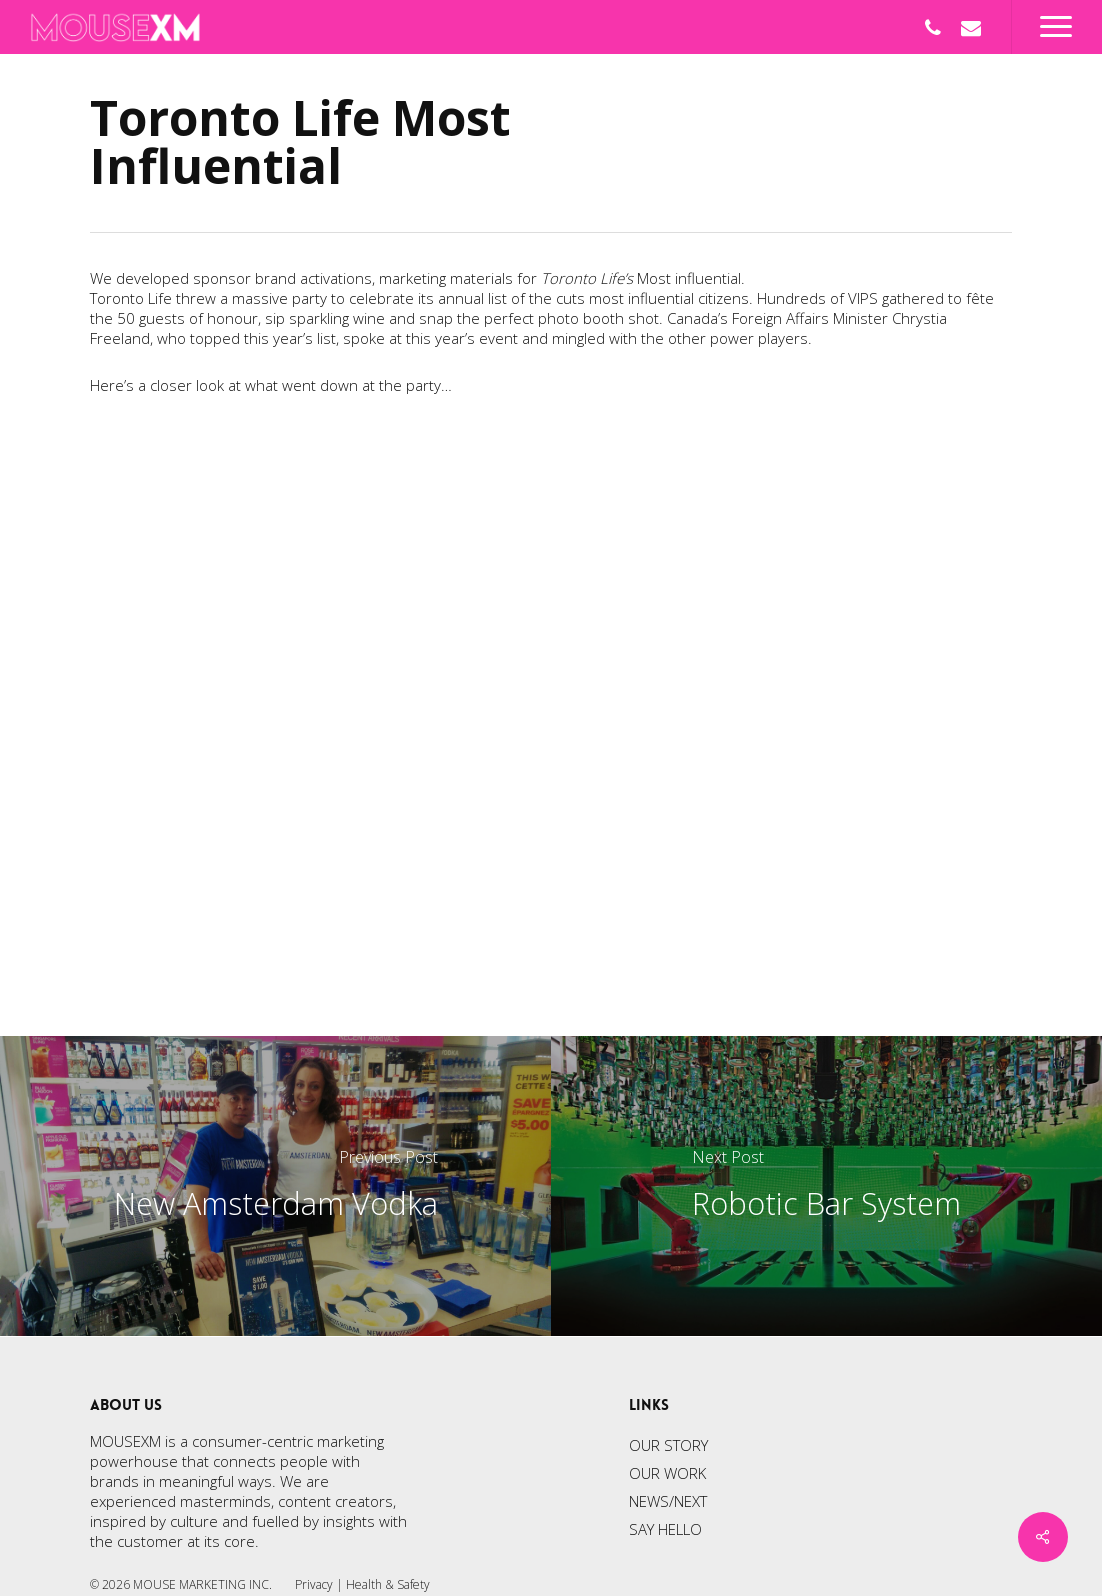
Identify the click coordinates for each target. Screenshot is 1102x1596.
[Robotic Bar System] (826, 1186)
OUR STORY (668, 1445)
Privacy (314, 1584)
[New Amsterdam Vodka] (275, 1186)
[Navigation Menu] (1056, 27)
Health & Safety (388, 1584)
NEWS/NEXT (668, 1501)
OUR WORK (667, 1473)
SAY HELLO (665, 1529)
